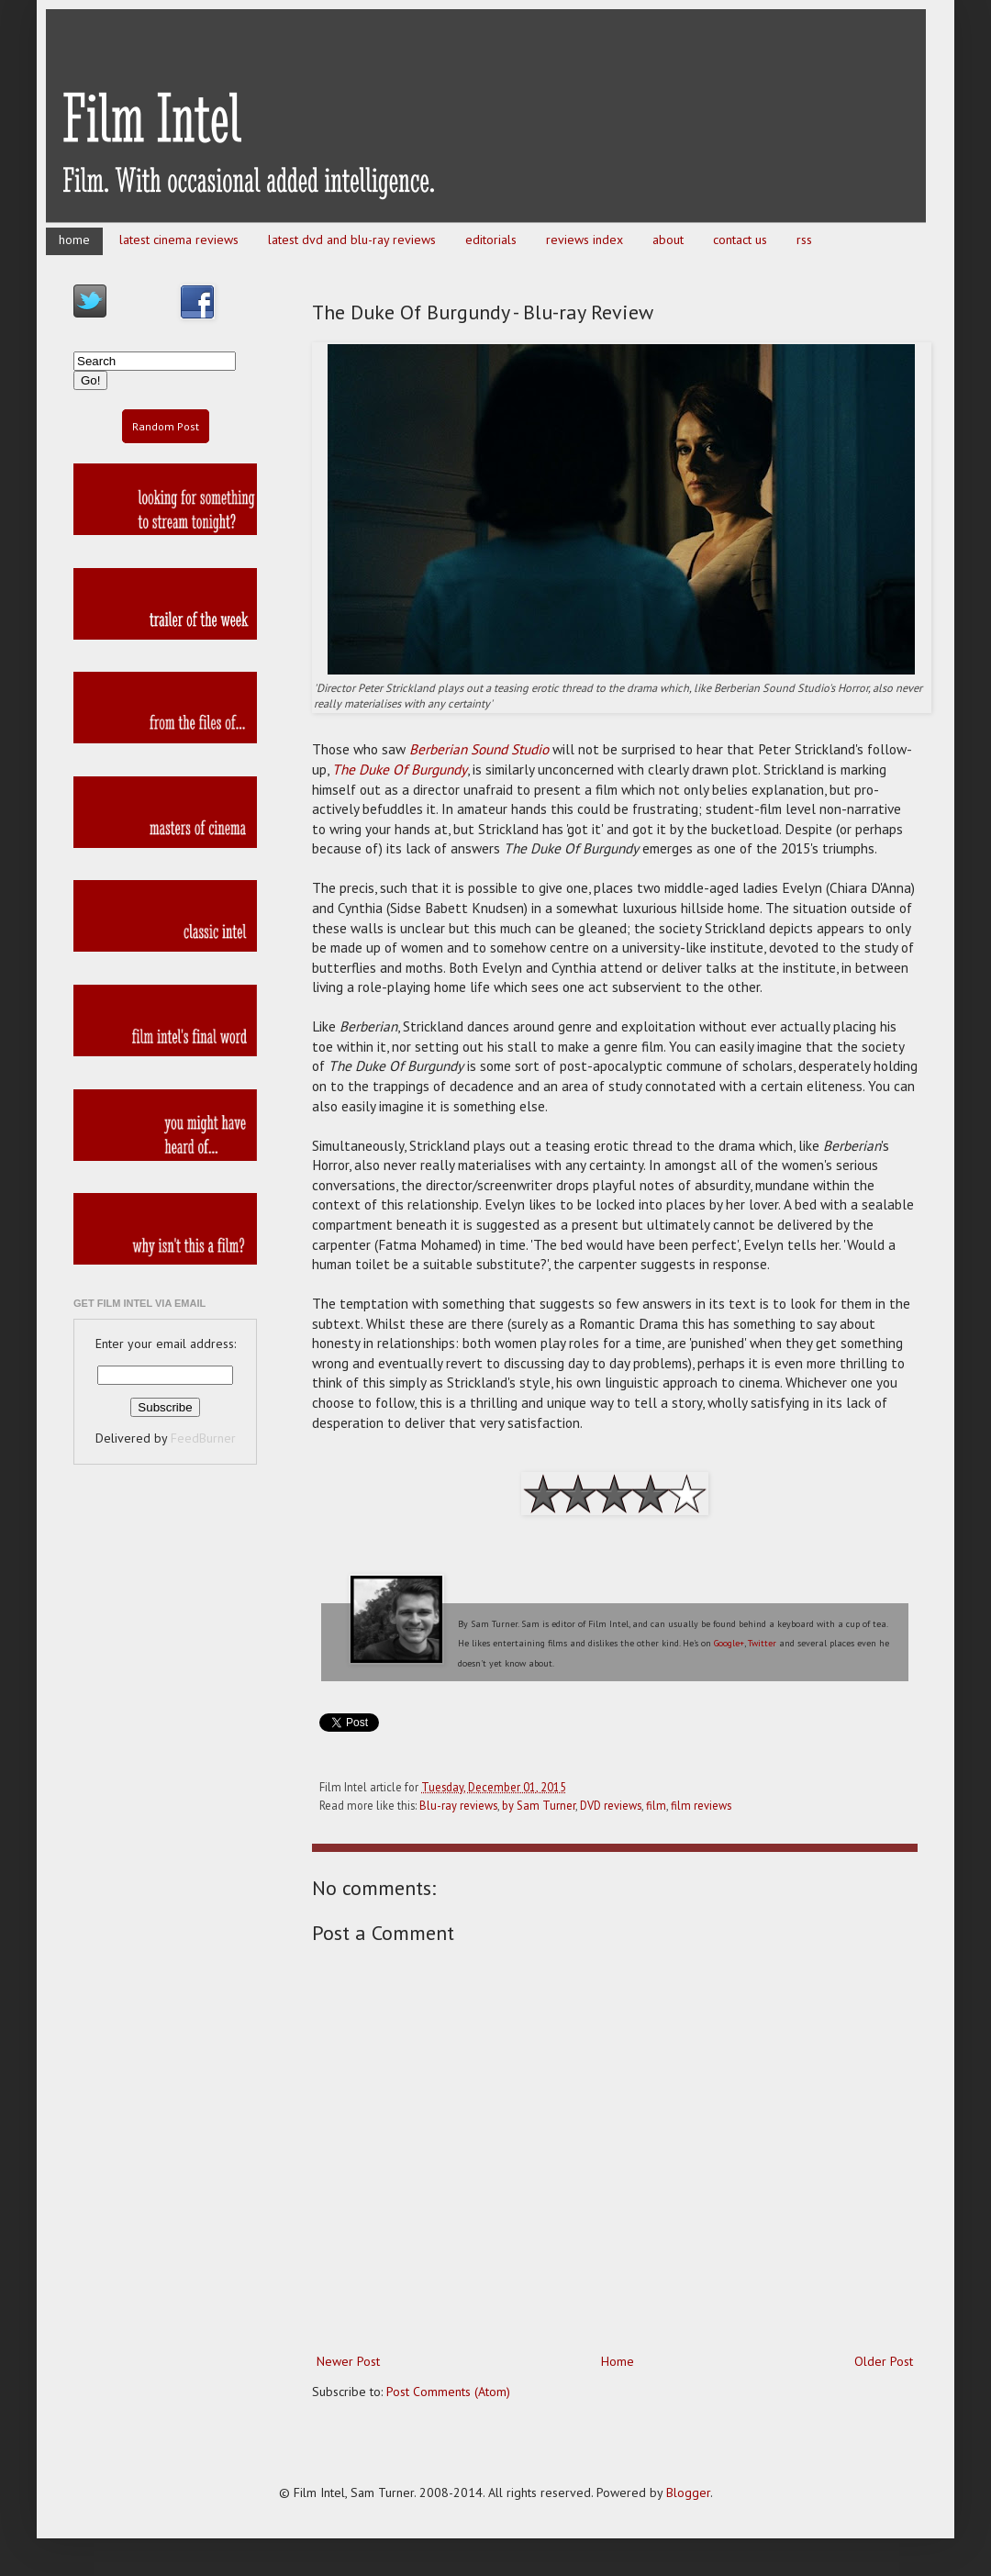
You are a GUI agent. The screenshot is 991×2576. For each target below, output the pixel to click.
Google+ (729, 1643)
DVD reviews (610, 1805)
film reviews (701, 1805)
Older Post (883, 2361)
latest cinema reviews (179, 239)
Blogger (688, 2492)
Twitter (762, 1643)
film (656, 1805)
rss (804, 239)
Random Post (165, 426)
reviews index (584, 239)
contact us (740, 239)
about (668, 239)
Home (617, 2361)
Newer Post (348, 2361)
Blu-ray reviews (458, 1805)
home (74, 239)
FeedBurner (203, 1438)
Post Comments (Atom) (448, 2391)
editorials (491, 239)
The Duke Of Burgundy (399, 769)
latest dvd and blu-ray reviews (352, 239)
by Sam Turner (538, 1805)
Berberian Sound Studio (479, 749)
